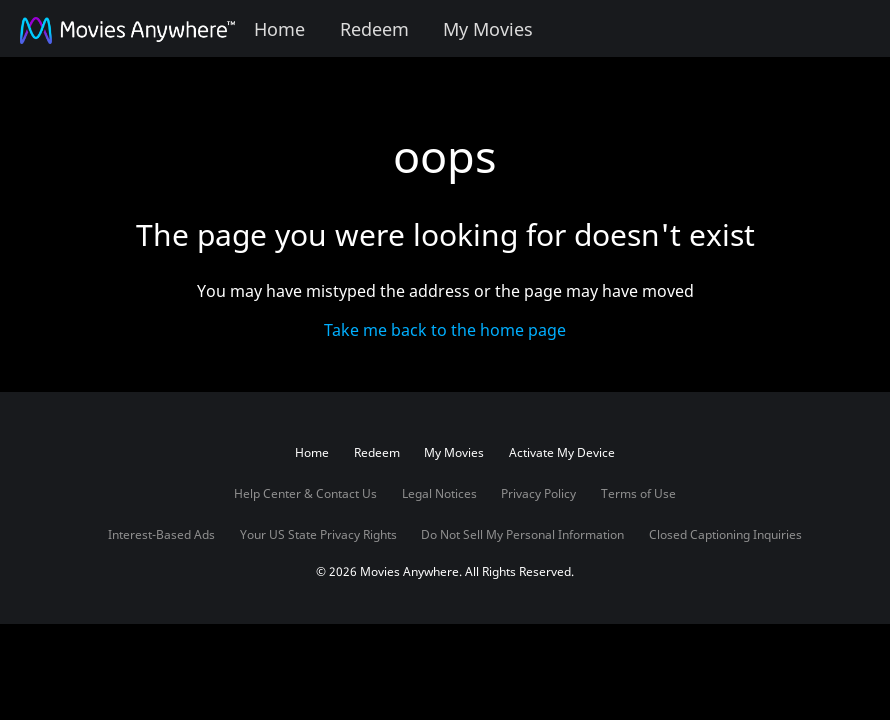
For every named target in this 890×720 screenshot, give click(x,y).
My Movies (488, 29)
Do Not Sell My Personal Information (522, 534)
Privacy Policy (538, 493)
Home (279, 29)
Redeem (374, 29)
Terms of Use (638, 493)
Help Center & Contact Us (305, 493)
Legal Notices (439, 493)
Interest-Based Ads (161, 534)
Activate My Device (562, 452)
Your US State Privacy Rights (318, 534)
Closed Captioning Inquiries (725, 534)
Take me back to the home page (445, 330)
